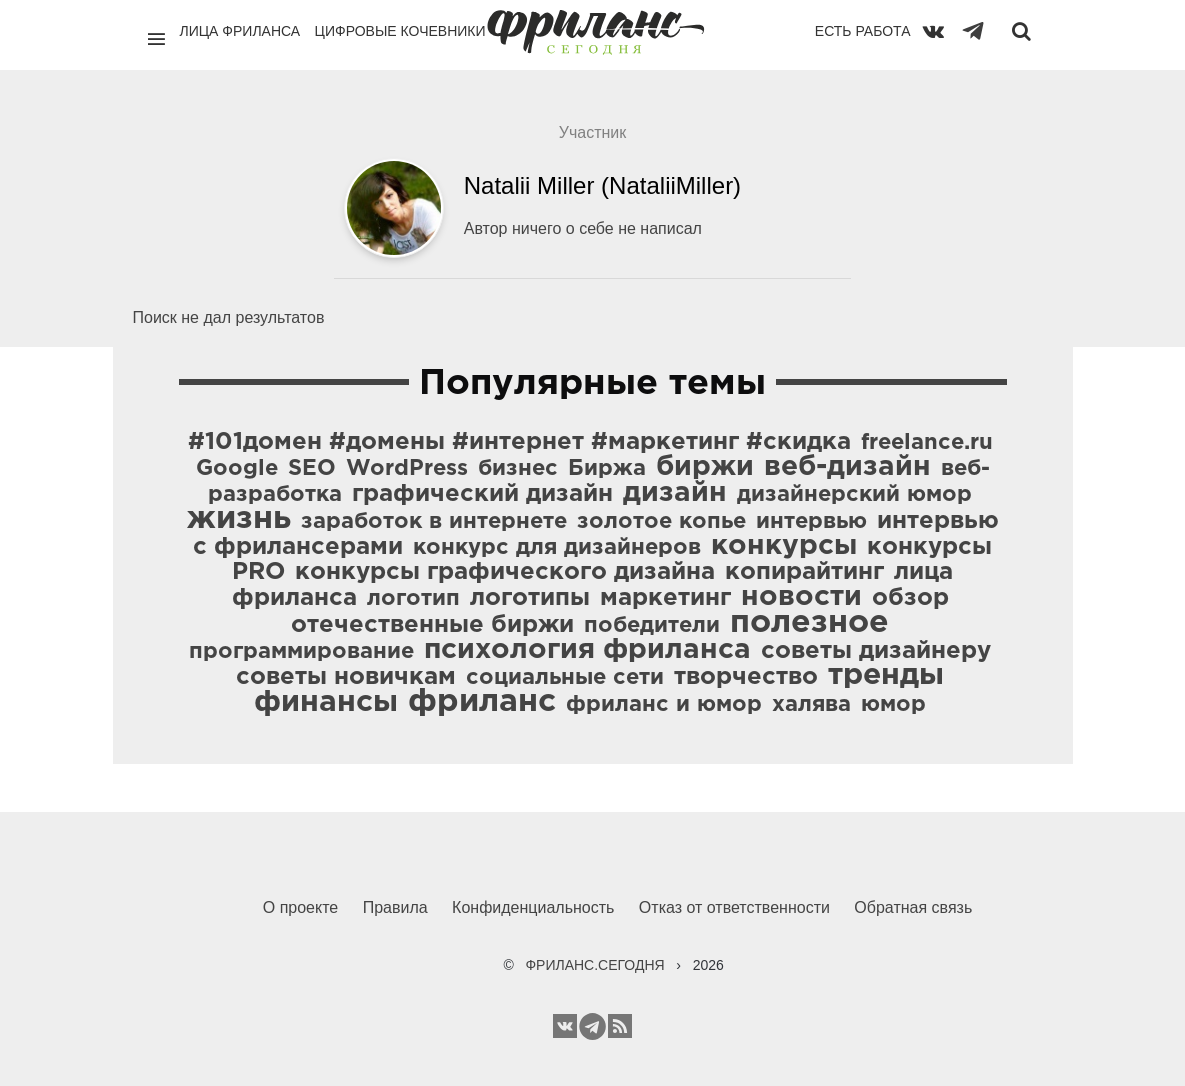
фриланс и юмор (664, 705)
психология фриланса (587, 650)
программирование (301, 652)
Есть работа (863, 31)
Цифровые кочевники (400, 31)
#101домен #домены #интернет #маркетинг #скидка (519, 442)
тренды (886, 675)
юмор (893, 705)
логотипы (530, 598)
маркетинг (665, 598)
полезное (809, 623)
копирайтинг (804, 572)
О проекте (300, 907)
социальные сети (565, 678)
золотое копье (661, 522)
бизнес (518, 469)
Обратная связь (913, 907)
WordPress (407, 469)
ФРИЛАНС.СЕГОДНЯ (594, 965)
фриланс (482, 702)
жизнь (239, 519)
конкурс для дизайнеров (557, 548)
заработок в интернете (434, 522)
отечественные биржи (432, 625)
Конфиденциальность (533, 907)
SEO (312, 469)
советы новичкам (346, 677)
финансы (326, 702)
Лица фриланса (240, 31)
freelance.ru (927, 443)
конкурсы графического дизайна (505, 572)
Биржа (607, 469)
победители (652, 626)
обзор (910, 598)
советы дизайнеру (876, 651)
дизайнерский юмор (854, 495)
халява (811, 705)
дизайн (675, 493)
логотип (413, 599)
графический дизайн (482, 494)
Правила (395, 907)
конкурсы (784, 546)
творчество (746, 677)
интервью (811, 522)
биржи (705, 467)
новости (801, 597)
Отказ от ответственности (734, 907)
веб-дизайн (847, 467)
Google (237, 469)
